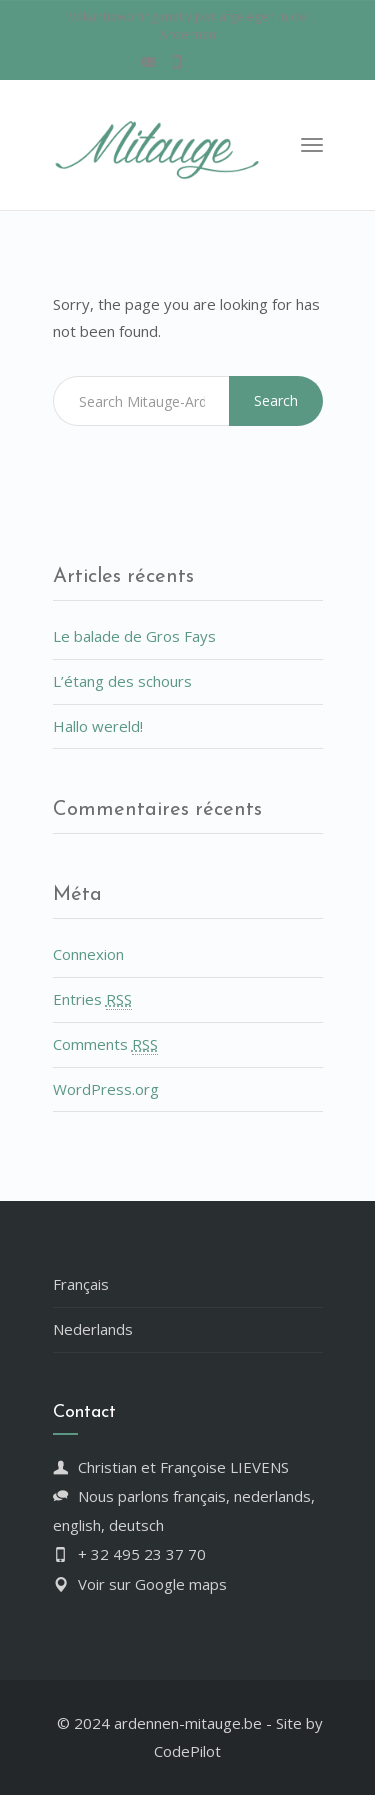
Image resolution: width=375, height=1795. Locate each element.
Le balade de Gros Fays (134, 636)
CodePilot (187, 1751)
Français (81, 1284)
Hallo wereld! (98, 726)
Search (276, 400)
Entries (92, 999)
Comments (105, 1044)
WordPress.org (106, 1089)
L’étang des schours (122, 681)
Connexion (88, 954)
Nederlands (93, 1329)
